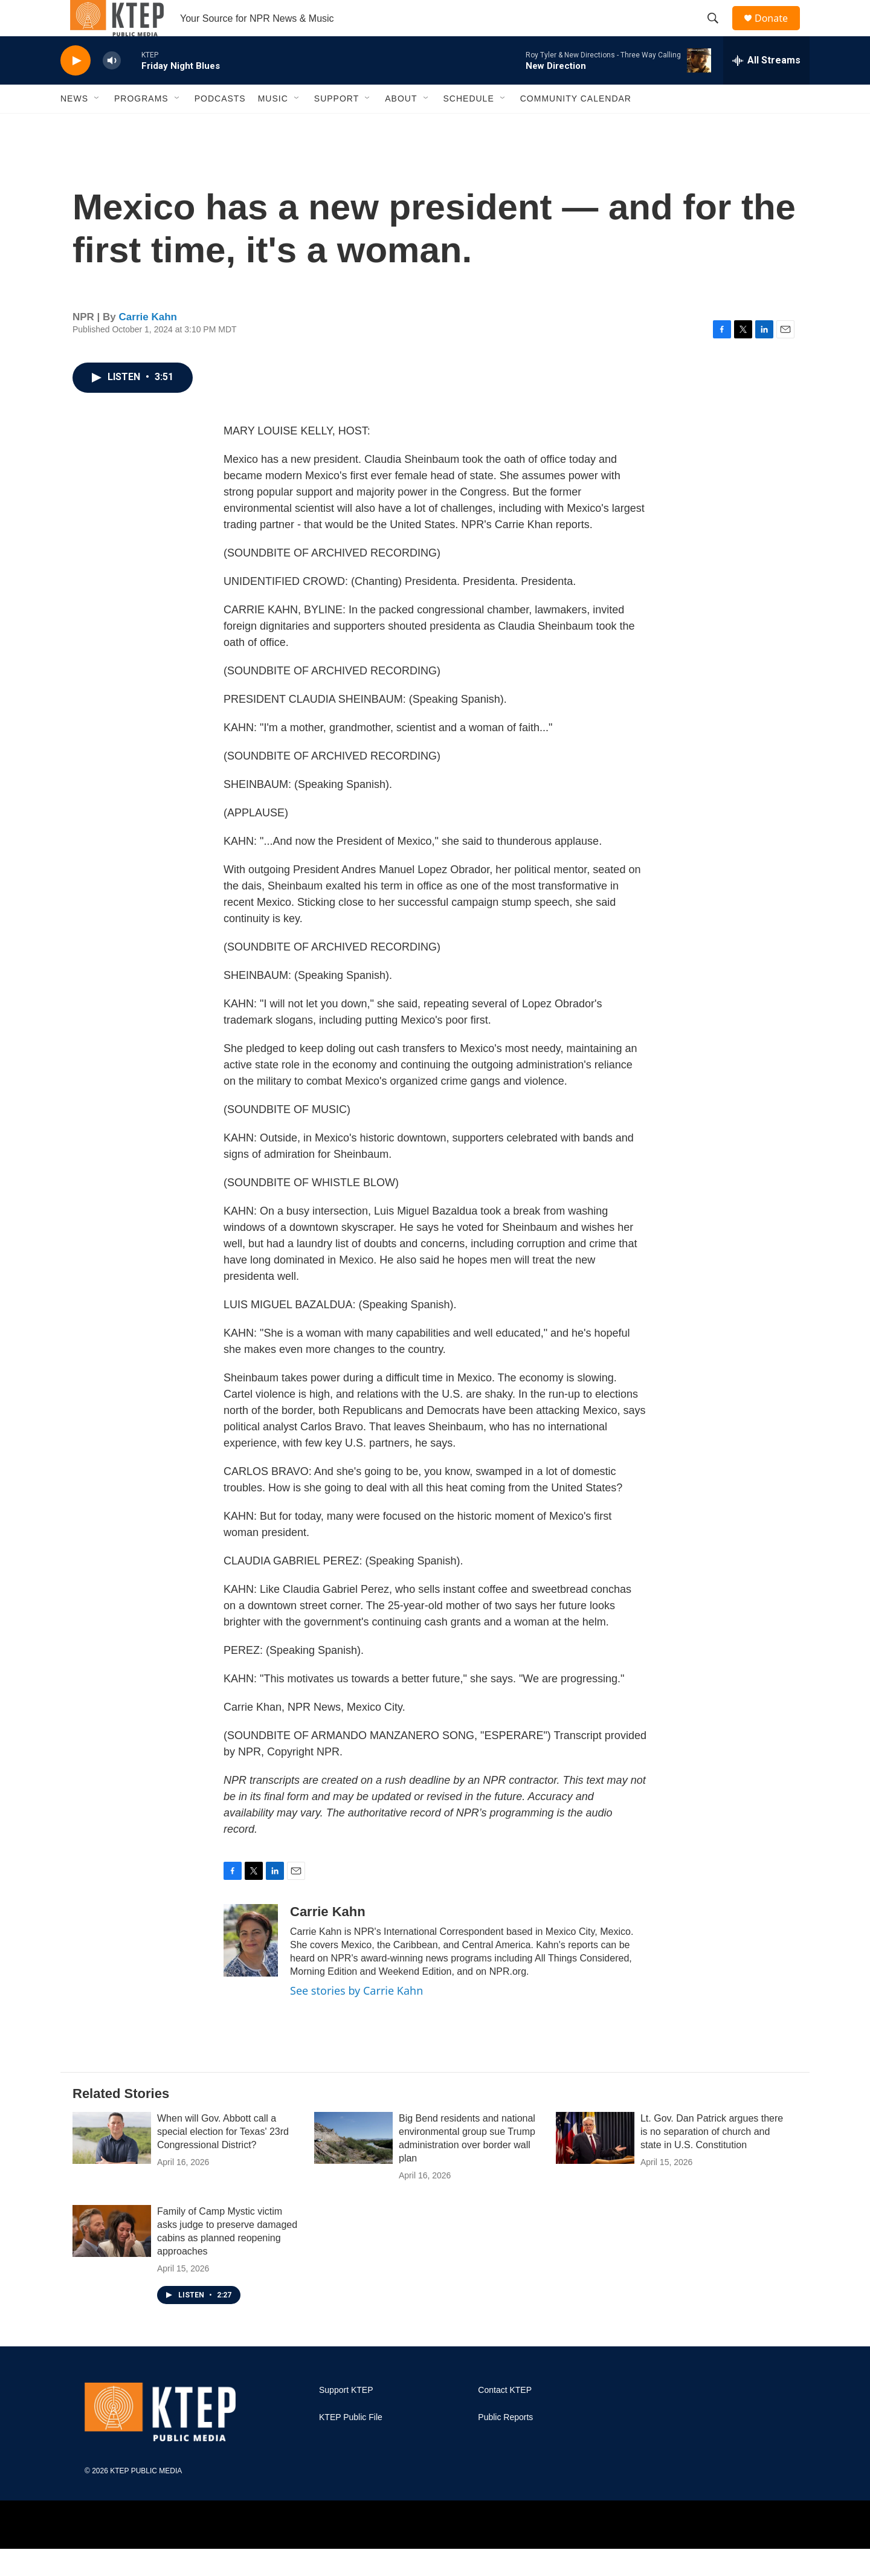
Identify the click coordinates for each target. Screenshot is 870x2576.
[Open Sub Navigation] (97, 126)
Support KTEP (346, 2417)
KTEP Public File (350, 2444)
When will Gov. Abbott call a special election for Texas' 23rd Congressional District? (223, 2158)
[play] (75, 88)
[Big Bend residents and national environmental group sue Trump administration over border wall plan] (353, 2165)
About (401, 126)
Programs (141, 126)
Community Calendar (575, 126)
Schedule (468, 126)
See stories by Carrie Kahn (356, 2017)
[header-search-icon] (718, 32)
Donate (779, 31)
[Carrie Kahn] (251, 1967)
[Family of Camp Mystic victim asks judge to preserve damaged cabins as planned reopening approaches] (111, 2258)
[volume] (112, 88)
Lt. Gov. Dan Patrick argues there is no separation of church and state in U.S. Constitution (711, 2158)
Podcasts (220, 126)
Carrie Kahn (148, 344)
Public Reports (505, 2444)
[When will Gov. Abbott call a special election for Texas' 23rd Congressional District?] (111, 2165)
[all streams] (766, 87)
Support (336, 126)
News (74, 126)
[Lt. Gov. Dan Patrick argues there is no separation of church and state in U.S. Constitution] (595, 2165)
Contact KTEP (505, 2417)
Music (273, 126)
